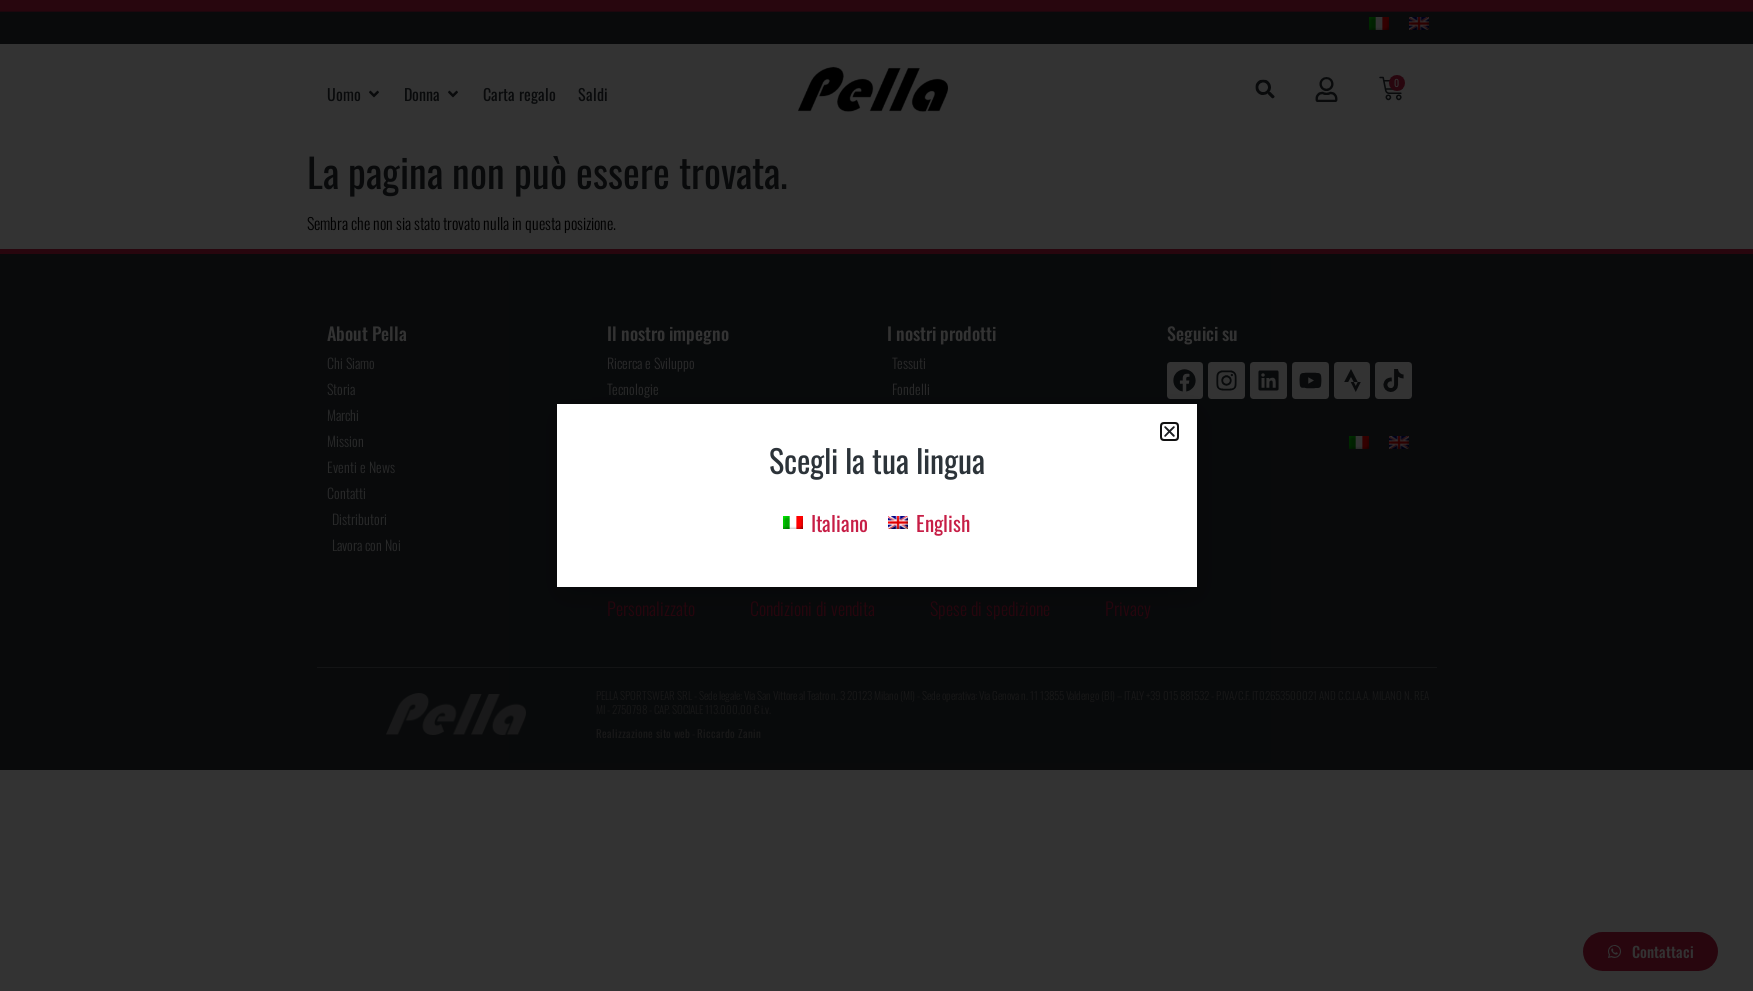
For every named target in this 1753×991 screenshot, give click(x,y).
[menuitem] (825, 521)
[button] (1169, 431)
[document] (876, 495)
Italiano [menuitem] (839, 522)
